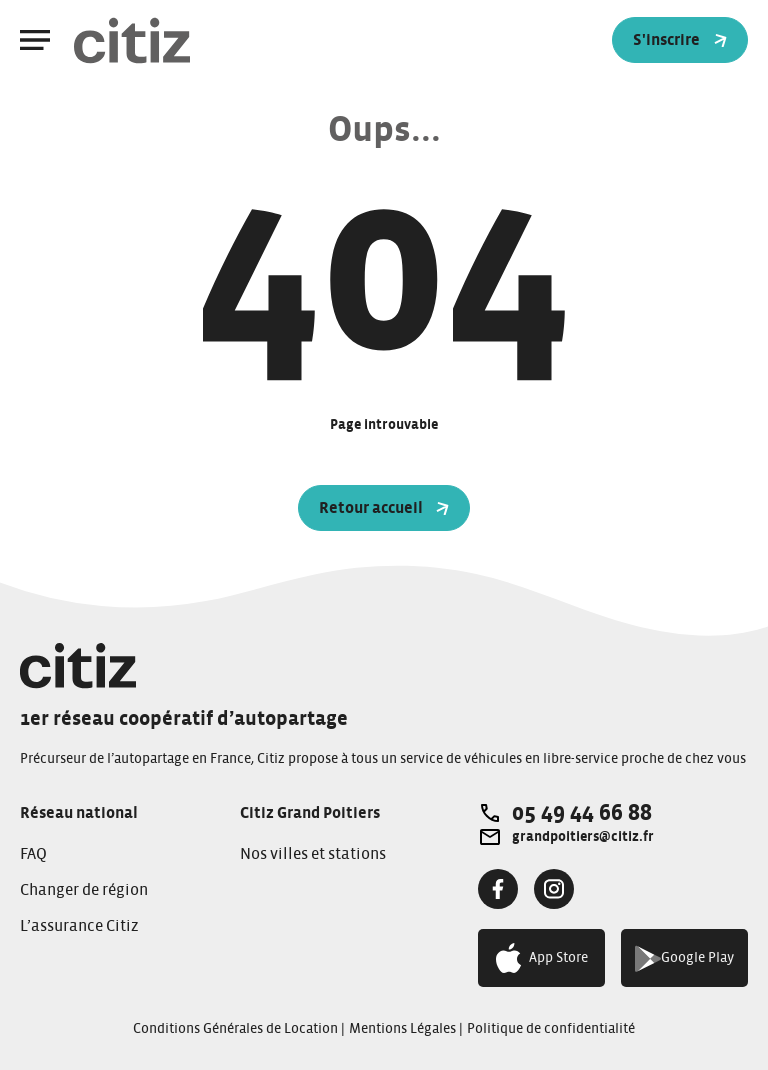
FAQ (33, 854)
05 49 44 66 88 (582, 813)
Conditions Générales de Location (235, 1029)
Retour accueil (384, 508)
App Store (542, 958)
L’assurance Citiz (79, 926)
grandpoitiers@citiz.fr (583, 837)
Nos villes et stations (313, 854)
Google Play (684, 958)
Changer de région (84, 890)
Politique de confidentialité (551, 1029)
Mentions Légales (402, 1029)
